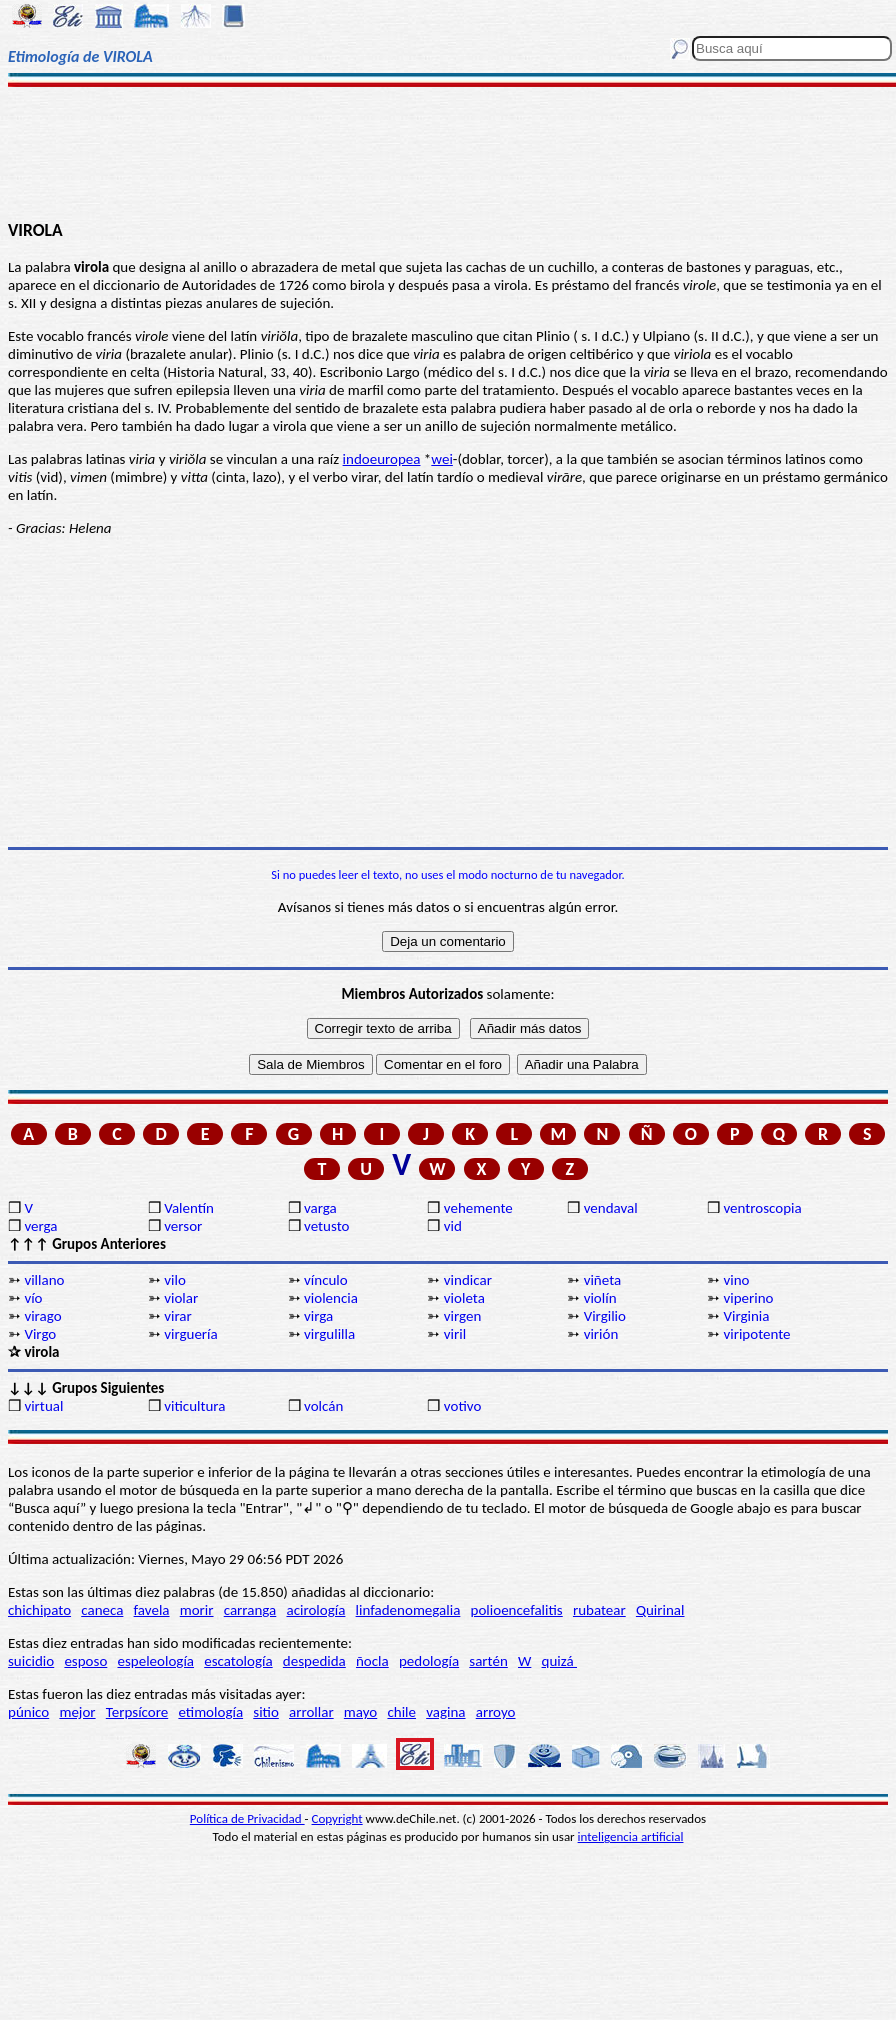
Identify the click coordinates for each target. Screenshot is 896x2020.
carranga (250, 1610)
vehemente (478, 1208)
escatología (238, 1661)
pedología (429, 1661)
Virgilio (605, 1316)
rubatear (599, 1610)
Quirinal (660, 1610)
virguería (191, 1334)
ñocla (372, 1661)
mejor (77, 1712)
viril (455, 1334)
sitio (266, 1712)
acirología (315, 1610)
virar (178, 1316)
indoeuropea (382, 459)
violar (181, 1298)
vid (453, 1226)
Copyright (337, 1818)
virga (318, 1316)
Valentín (189, 1208)
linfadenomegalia (408, 1610)
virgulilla (329, 1334)
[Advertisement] (448, 152)
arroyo (496, 1712)
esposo (85, 1661)
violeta (464, 1298)
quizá (559, 1661)
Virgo (40, 1334)
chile (401, 1712)
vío (33, 1298)
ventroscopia (762, 1208)
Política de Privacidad (247, 1818)
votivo (462, 1406)
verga (40, 1226)
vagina (445, 1712)
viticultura (194, 1406)
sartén (488, 1661)
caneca (102, 1610)
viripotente (756, 1334)
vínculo (326, 1280)
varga (320, 1208)
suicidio (31, 1661)
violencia (331, 1298)
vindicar (468, 1280)
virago (42, 1316)
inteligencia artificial (631, 1836)
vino (736, 1280)
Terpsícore (137, 1712)
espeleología (156, 1661)
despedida (314, 1661)
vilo (175, 1280)
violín (600, 1298)
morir (197, 1610)
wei (442, 459)
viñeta (603, 1280)
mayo (360, 1712)
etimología (210, 1712)
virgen (463, 1316)
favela (152, 1610)
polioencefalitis (517, 1610)
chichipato (39, 1610)
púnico (28, 1712)
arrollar (311, 1712)
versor (183, 1226)
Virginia (746, 1316)
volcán (323, 1406)
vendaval (611, 1208)
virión (601, 1334)
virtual (43, 1406)
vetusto (326, 1226)
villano (44, 1280)
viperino (748, 1298)
